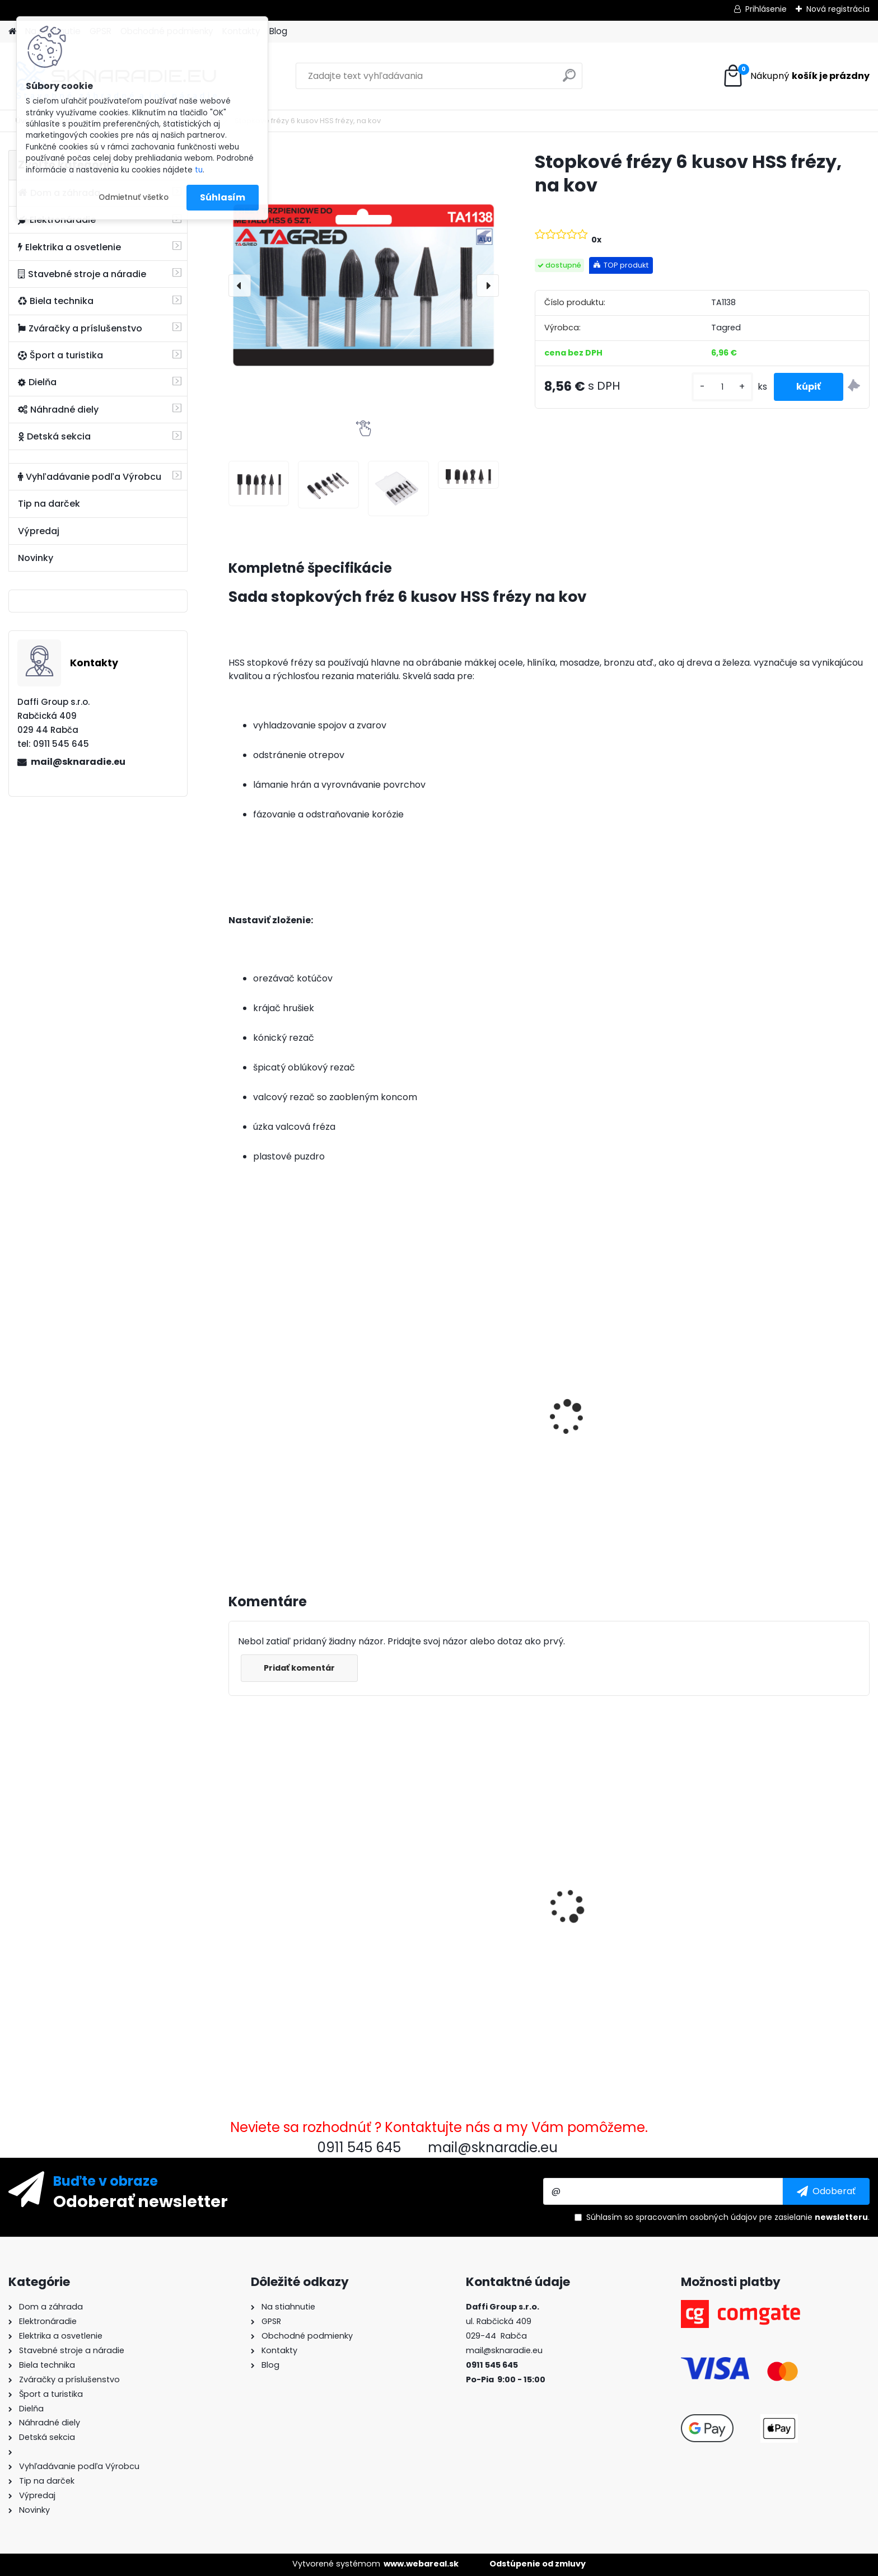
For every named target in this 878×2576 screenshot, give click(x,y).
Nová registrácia (838, 9)
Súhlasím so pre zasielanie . (728, 2217)
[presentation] (239, 285)
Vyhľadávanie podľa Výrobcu (89, 476)
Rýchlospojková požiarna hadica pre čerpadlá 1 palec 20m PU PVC (784, 1883)
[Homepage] (12, 32)
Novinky (35, 557)
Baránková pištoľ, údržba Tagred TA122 (454, 1876)
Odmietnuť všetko (134, 197)
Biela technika (56, 300)
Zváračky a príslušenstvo (80, 328)
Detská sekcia (54, 436)
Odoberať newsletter (140, 2201)
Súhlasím (222, 197)
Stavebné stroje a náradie (82, 274)
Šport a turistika (60, 355)
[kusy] (722, 387)
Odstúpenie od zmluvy (537, 2563)
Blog (278, 31)
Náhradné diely (58, 409)
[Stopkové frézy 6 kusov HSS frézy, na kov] (363, 285)
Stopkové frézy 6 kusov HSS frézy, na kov (296, 1907)
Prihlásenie (766, 9)
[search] (569, 80)
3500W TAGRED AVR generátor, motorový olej (303, 1419)
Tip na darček (49, 503)
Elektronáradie (57, 219)
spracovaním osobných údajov (696, 2217)
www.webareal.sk (421, 2563)
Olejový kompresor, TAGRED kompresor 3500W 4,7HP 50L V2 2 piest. (467, 1430)
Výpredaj (38, 531)
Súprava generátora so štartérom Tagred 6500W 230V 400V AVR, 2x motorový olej (791, 1424)
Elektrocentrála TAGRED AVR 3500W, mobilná (622, 1419)
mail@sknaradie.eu (78, 761)
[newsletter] (826, 2191)
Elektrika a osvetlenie (69, 247)
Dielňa (37, 382)
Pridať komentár (299, 1667)
